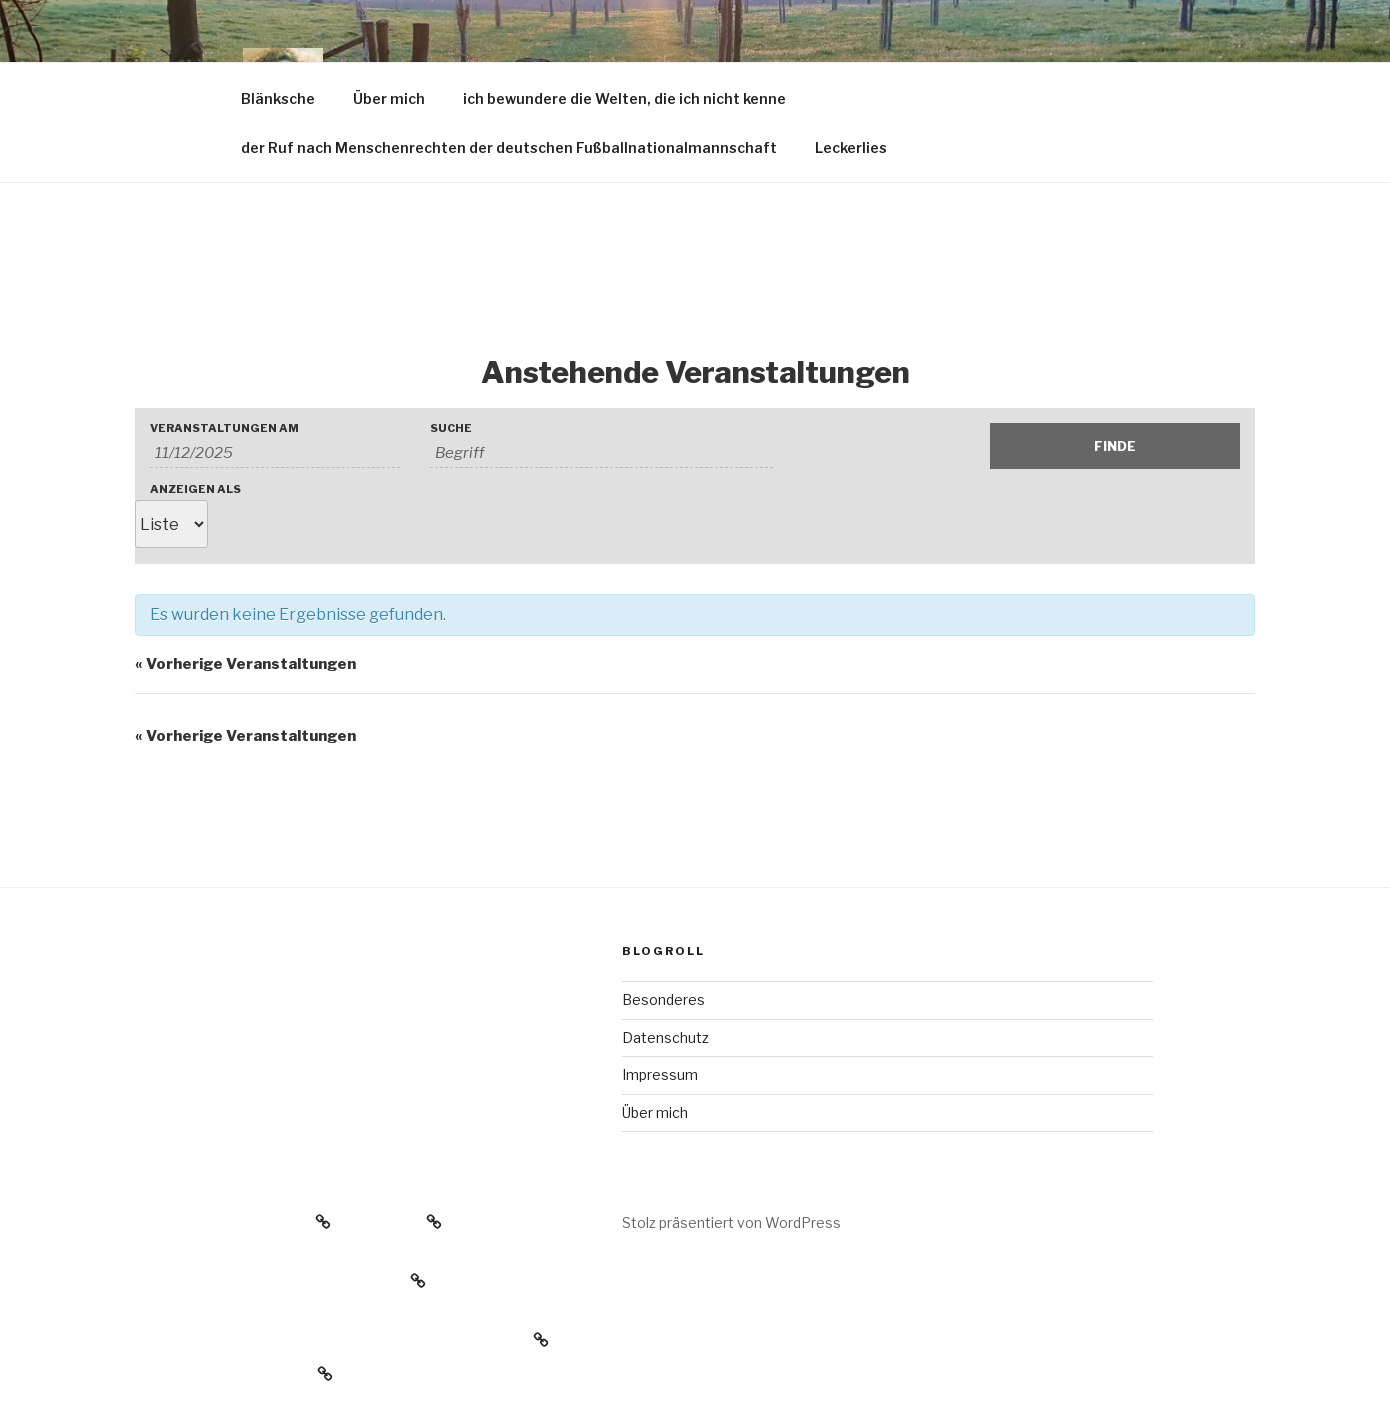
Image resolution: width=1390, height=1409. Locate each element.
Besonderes (663, 999)
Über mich (389, 98)
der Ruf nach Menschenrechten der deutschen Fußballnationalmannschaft (509, 147)
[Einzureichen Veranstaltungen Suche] (1115, 446)
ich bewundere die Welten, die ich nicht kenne (624, 98)
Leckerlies (851, 147)
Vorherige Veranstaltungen (245, 664)
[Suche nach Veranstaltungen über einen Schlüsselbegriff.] (601, 453)
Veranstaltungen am (224, 428)
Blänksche (278, 98)
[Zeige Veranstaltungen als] (171, 524)
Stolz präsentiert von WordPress (731, 1222)
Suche (451, 428)
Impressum (660, 1074)
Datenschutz (665, 1037)
